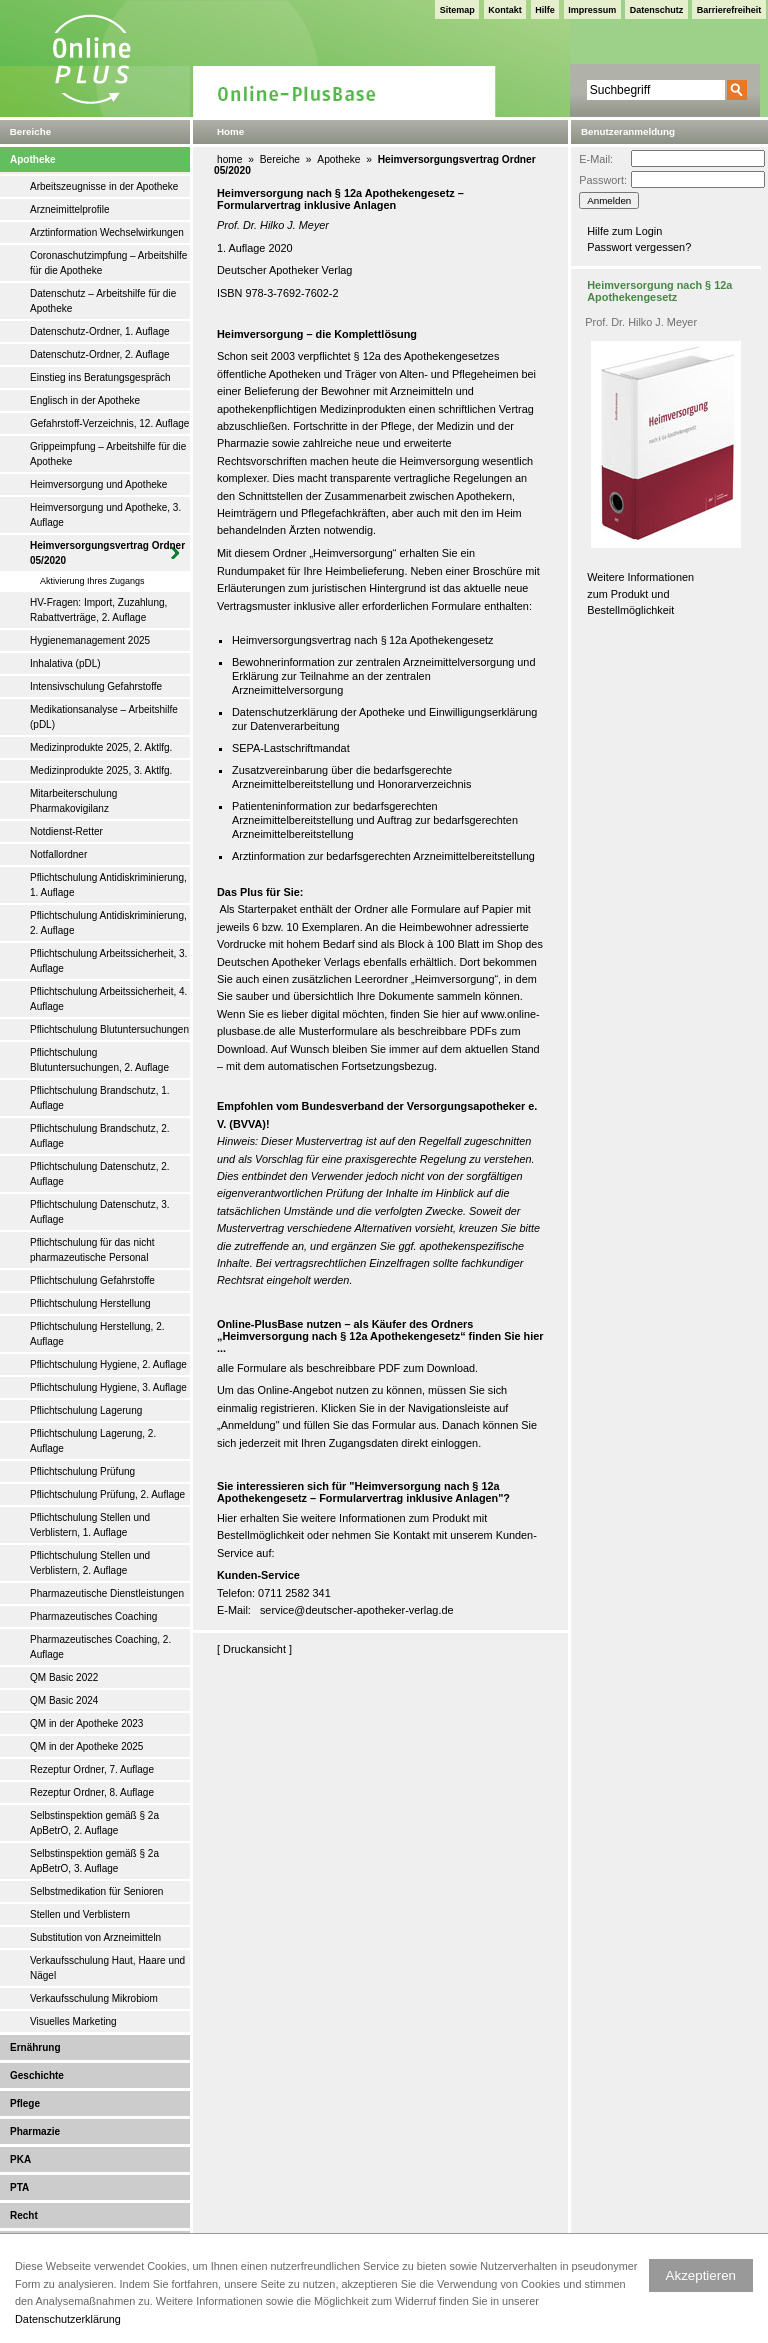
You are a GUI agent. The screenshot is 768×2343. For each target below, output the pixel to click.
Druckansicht (254, 1649)
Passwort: (603, 180)
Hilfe (545, 10)
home (229, 159)
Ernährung (35, 2047)
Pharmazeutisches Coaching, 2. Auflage (100, 1647)
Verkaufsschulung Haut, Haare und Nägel (107, 1968)
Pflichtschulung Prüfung (82, 1471)
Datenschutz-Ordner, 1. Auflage (100, 331)
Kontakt (505, 10)
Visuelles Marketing (73, 2021)
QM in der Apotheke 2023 (86, 1723)
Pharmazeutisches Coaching (93, 1616)
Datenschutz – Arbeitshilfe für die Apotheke (103, 301)
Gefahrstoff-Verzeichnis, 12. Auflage (109, 423)
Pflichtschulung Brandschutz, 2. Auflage (100, 1136)
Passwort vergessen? (639, 247)
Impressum (592, 10)
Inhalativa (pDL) (65, 663)
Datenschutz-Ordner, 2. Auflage (100, 354)
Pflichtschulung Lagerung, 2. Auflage (93, 1441)
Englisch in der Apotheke (85, 400)
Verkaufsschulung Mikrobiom (94, 1998)
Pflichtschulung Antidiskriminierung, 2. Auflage (108, 923)
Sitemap (457, 10)
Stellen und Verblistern (80, 1914)
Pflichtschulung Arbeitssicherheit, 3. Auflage (108, 961)
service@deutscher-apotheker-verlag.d (354, 1610)
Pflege (25, 2103)
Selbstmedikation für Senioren (96, 1891)
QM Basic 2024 (64, 1700)
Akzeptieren (701, 2275)
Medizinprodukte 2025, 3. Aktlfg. (101, 770)
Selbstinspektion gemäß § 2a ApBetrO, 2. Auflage (94, 1823)
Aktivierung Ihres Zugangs (92, 581)
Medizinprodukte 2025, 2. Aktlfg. (101, 747)
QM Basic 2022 (64, 1677)
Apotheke (33, 159)
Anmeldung (248, 1425)
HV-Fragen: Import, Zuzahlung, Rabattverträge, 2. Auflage (98, 610)
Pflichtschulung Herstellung (90, 1303)
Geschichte (37, 2075)
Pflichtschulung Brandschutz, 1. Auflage (100, 1098)
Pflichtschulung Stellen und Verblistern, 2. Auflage (90, 1563)
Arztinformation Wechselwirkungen (107, 232)
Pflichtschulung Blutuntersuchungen (109, 1029)
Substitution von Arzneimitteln (95, 1937)
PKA (20, 2159)
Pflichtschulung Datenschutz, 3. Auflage (100, 1212)
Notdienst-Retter (66, 831)
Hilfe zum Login (624, 231)
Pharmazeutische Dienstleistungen (107, 1593)
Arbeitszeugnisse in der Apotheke (104, 186)
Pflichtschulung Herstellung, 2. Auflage (97, 1334)
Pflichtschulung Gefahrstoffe (92, 1280)
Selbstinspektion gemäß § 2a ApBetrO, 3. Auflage (94, 1861)
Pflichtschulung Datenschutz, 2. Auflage (100, 1174)
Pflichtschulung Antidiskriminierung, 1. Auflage (108, 885)
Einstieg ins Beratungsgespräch (100, 377)
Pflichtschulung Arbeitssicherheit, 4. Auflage (108, 999)
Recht (24, 2215)
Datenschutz (657, 10)
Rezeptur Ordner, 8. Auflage (92, 1792)
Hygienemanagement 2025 (90, 640)
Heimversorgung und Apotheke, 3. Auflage (105, 515)
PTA (19, 2187)
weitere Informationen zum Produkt (385, 1518)
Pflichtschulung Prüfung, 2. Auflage (107, 1494)
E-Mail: (596, 159)
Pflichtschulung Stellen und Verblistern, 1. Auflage (90, 1525)
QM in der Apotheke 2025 (86, 1746)
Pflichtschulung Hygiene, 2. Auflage (108, 1364)
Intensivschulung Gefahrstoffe (96, 686)
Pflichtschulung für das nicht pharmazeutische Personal (92, 1250)
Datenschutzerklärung (68, 2319)
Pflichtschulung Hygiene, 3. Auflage (108, 1387)
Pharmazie (35, 2131)
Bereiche (280, 159)
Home (230, 131)
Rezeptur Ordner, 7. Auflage (92, 1769)
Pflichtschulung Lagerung (86, 1410)
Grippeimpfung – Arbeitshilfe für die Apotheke (108, 454)
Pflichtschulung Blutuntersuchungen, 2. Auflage (99, 1060)
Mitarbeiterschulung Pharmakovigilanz (73, 801)
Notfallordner (58, 854)
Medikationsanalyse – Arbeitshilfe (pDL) (104, 717)
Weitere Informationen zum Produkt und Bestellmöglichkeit (640, 593)
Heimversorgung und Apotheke (98, 484)
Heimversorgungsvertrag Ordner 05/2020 (107, 553)
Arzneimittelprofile (69, 209)
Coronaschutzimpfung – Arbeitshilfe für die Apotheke (108, 263)
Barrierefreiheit (729, 10)
